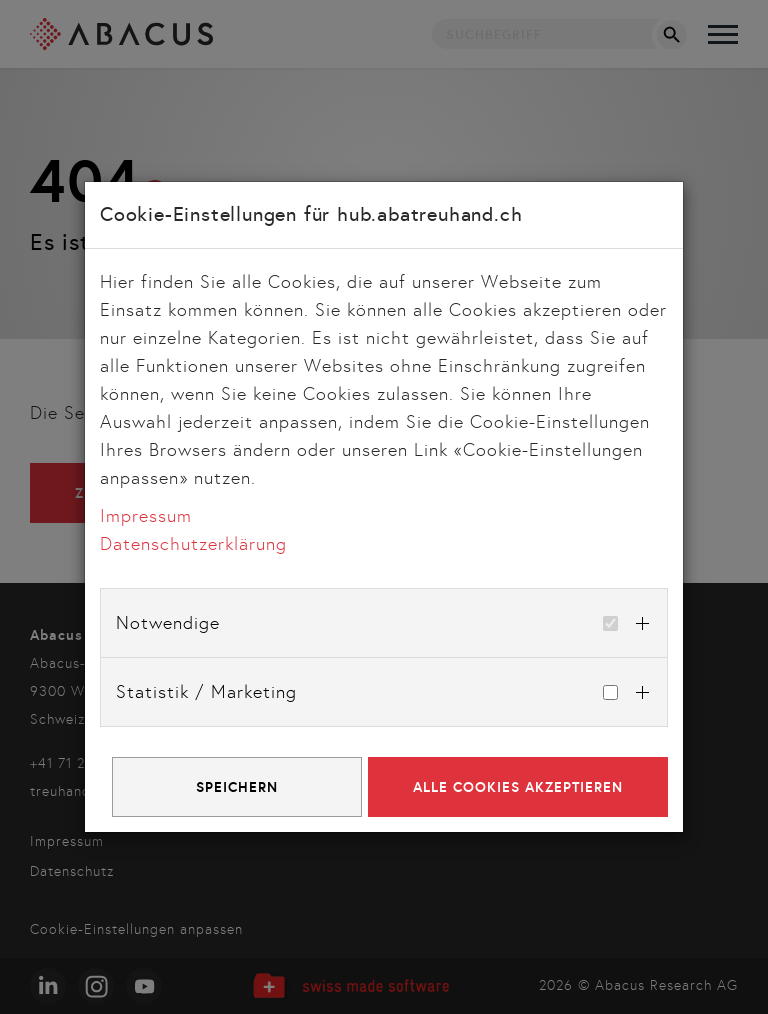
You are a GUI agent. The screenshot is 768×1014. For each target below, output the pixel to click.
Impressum (146, 516)
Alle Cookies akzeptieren (518, 787)
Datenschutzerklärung (193, 544)
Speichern (237, 787)
